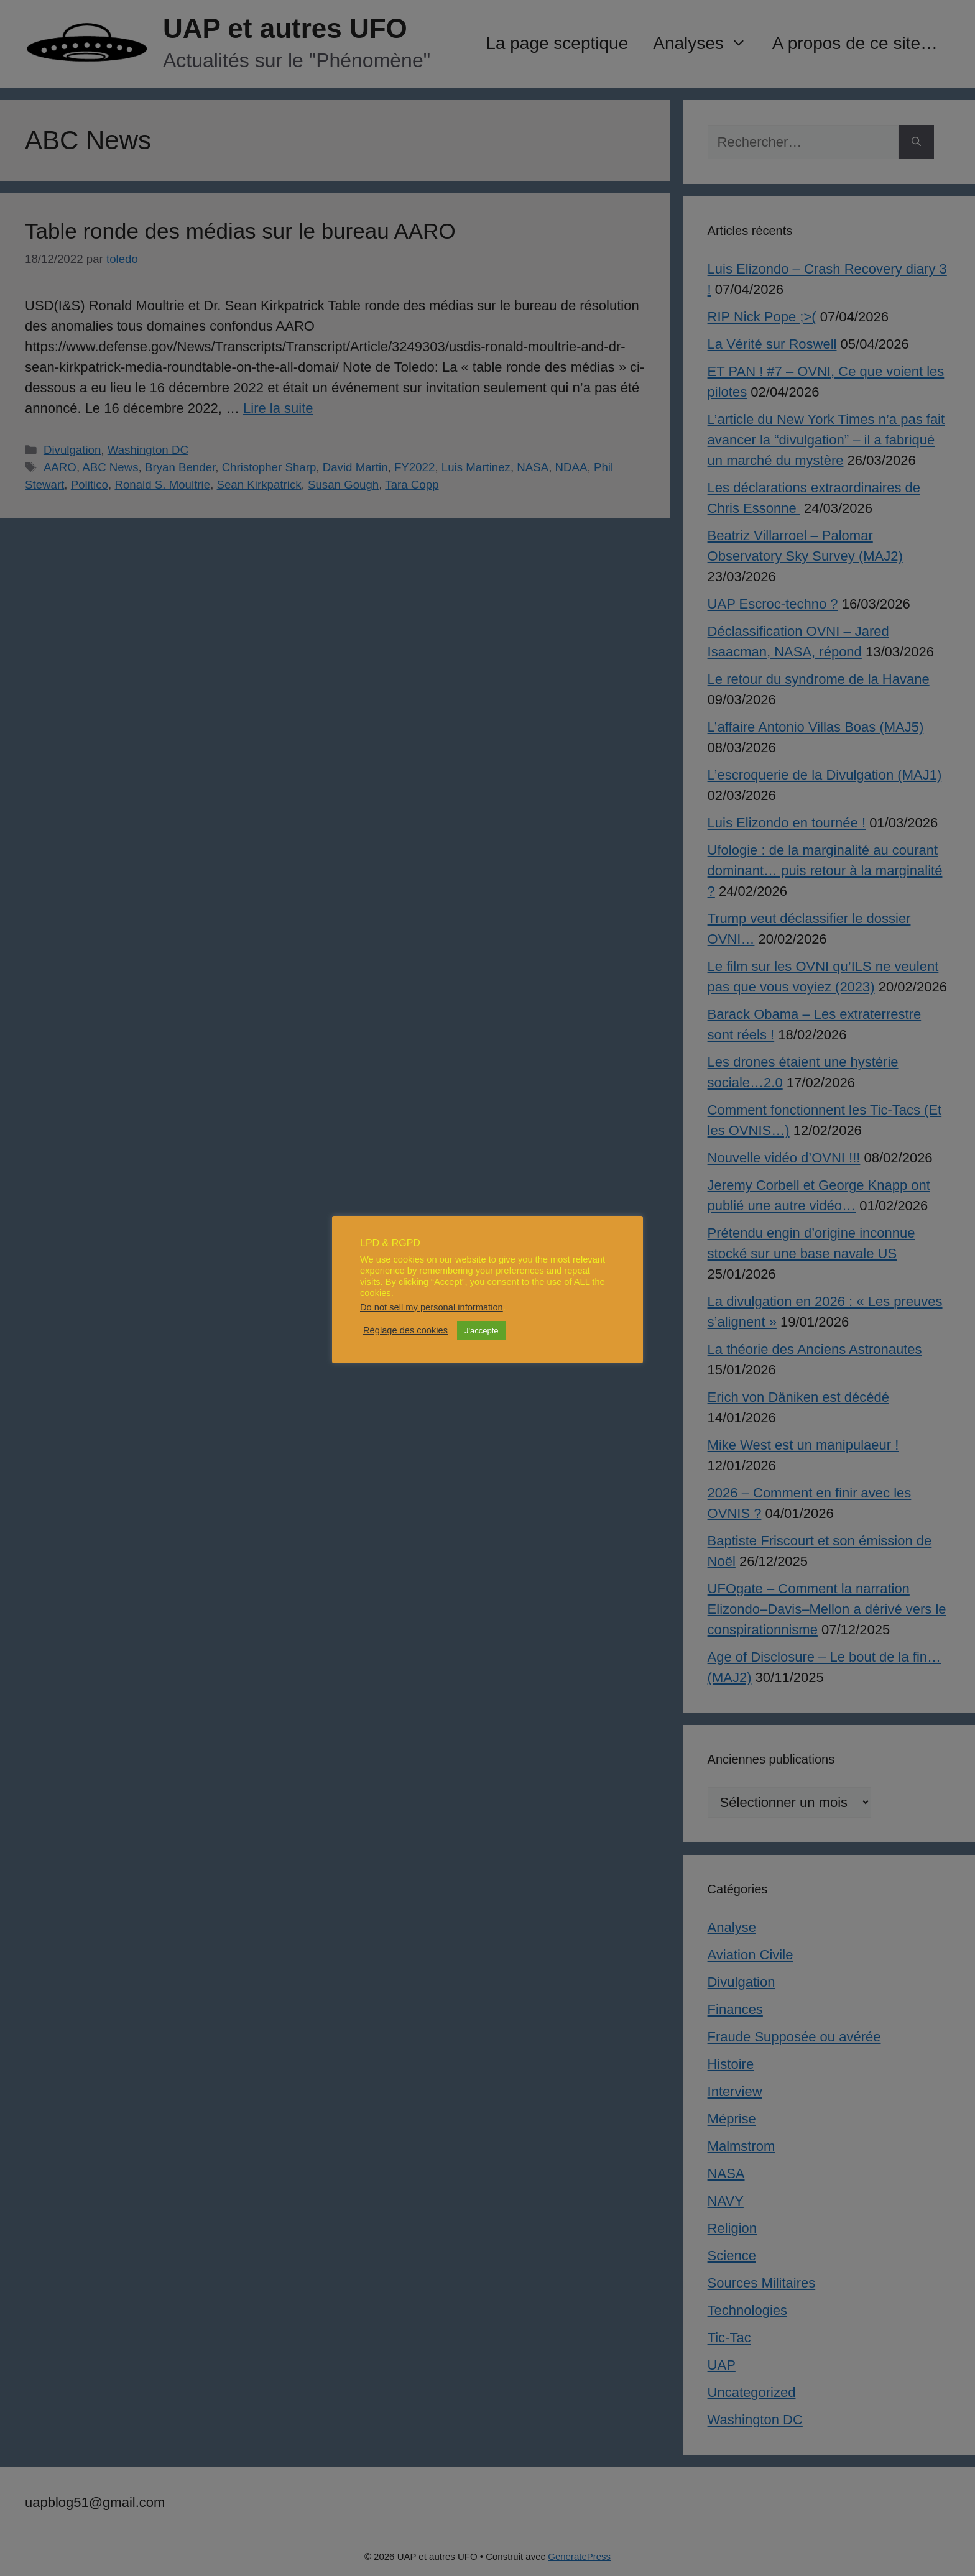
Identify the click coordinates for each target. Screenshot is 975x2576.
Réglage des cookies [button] (405, 1330)
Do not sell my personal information (431, 1307)
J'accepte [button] (481, 1330)
